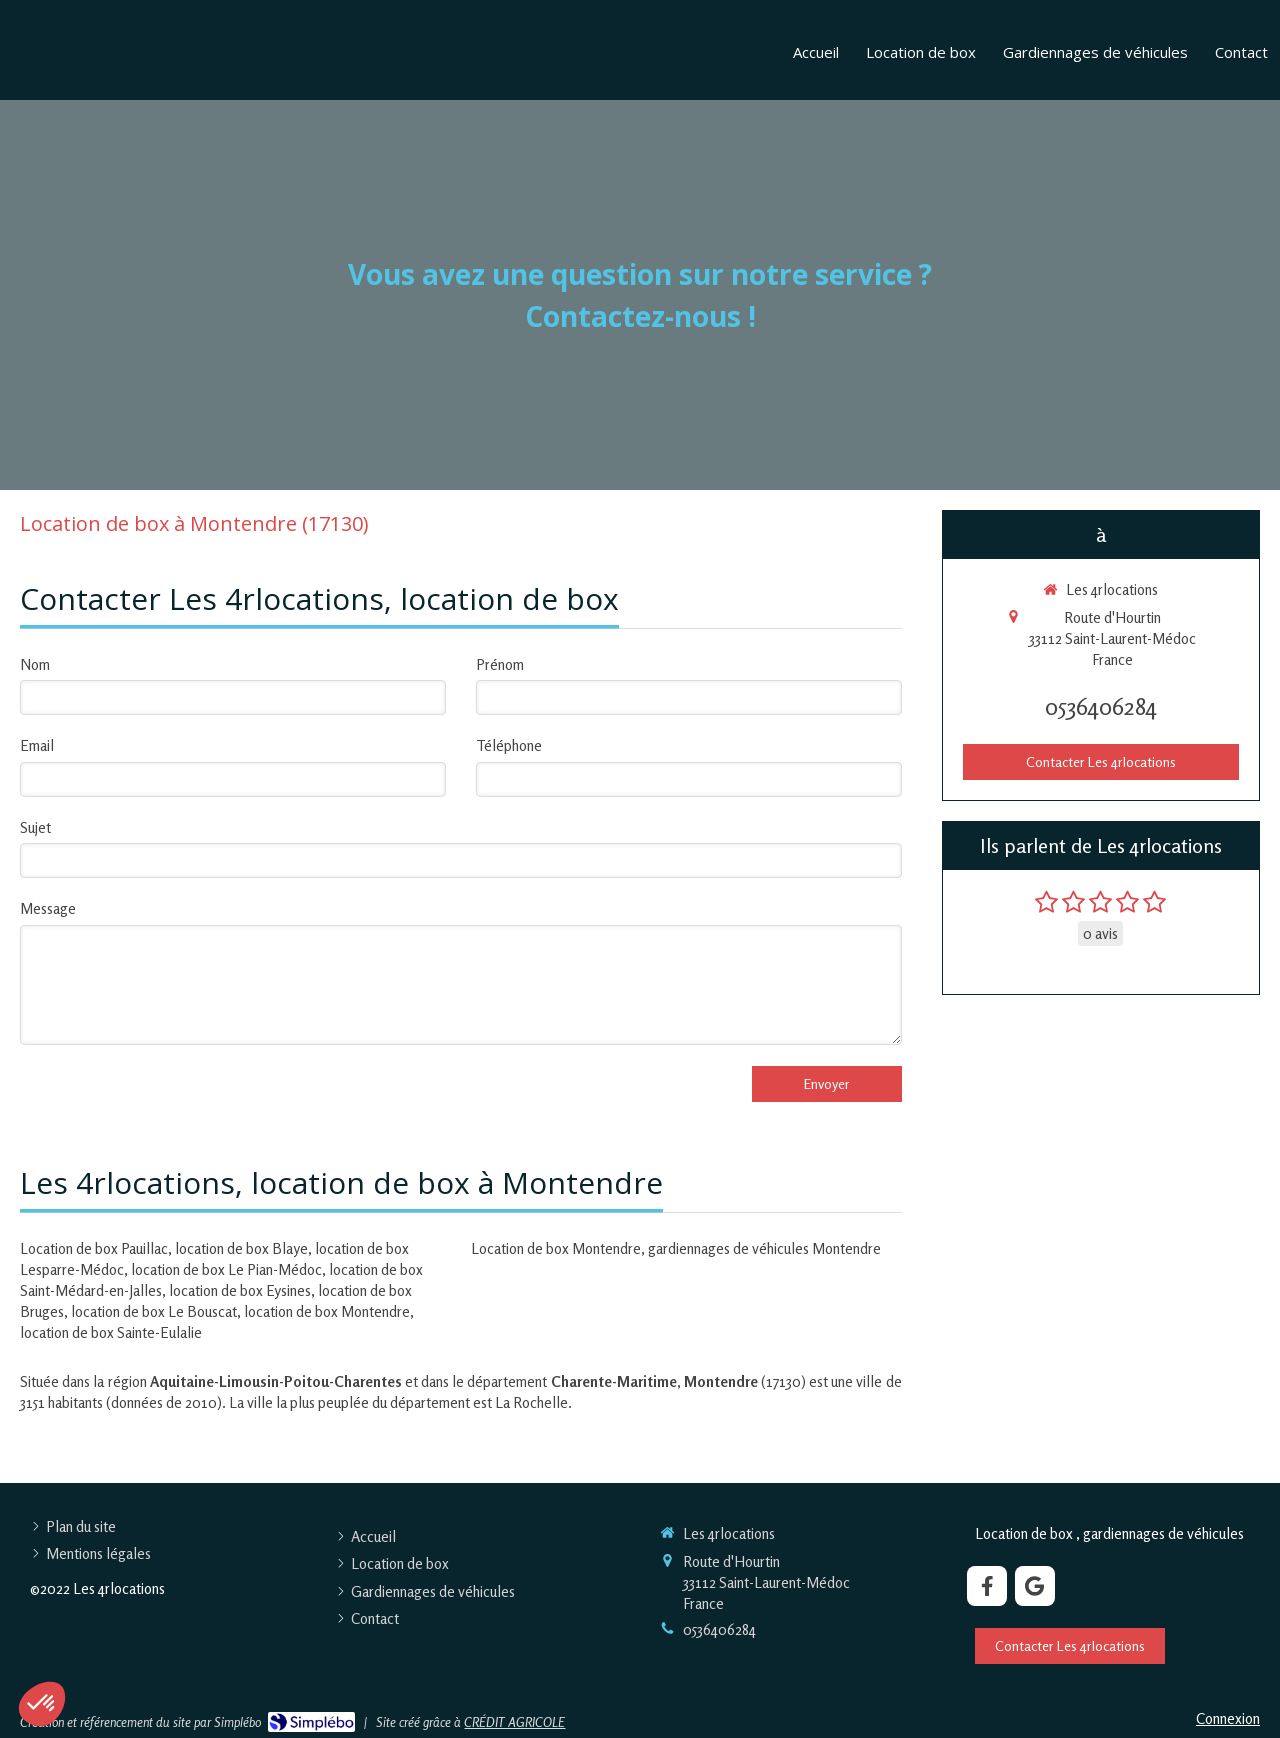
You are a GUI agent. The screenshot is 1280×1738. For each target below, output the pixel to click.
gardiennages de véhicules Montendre (764, 1248)
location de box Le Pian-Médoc (226, 1269)
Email (37, 745)
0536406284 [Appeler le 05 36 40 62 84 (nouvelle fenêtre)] (1101, 706)
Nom (35, 664)
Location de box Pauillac (94, 1248)
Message (48, 908)
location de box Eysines (240, 1290)
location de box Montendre (327, 1311)
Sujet (35, 827)
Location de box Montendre (556, 1248)
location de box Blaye (241, 1248)
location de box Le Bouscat (154, 1311)
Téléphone (509, 745)
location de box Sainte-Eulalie (111, 1332)
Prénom (500, 664)
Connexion (1228, 1718)
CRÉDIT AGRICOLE (514, 1722)
